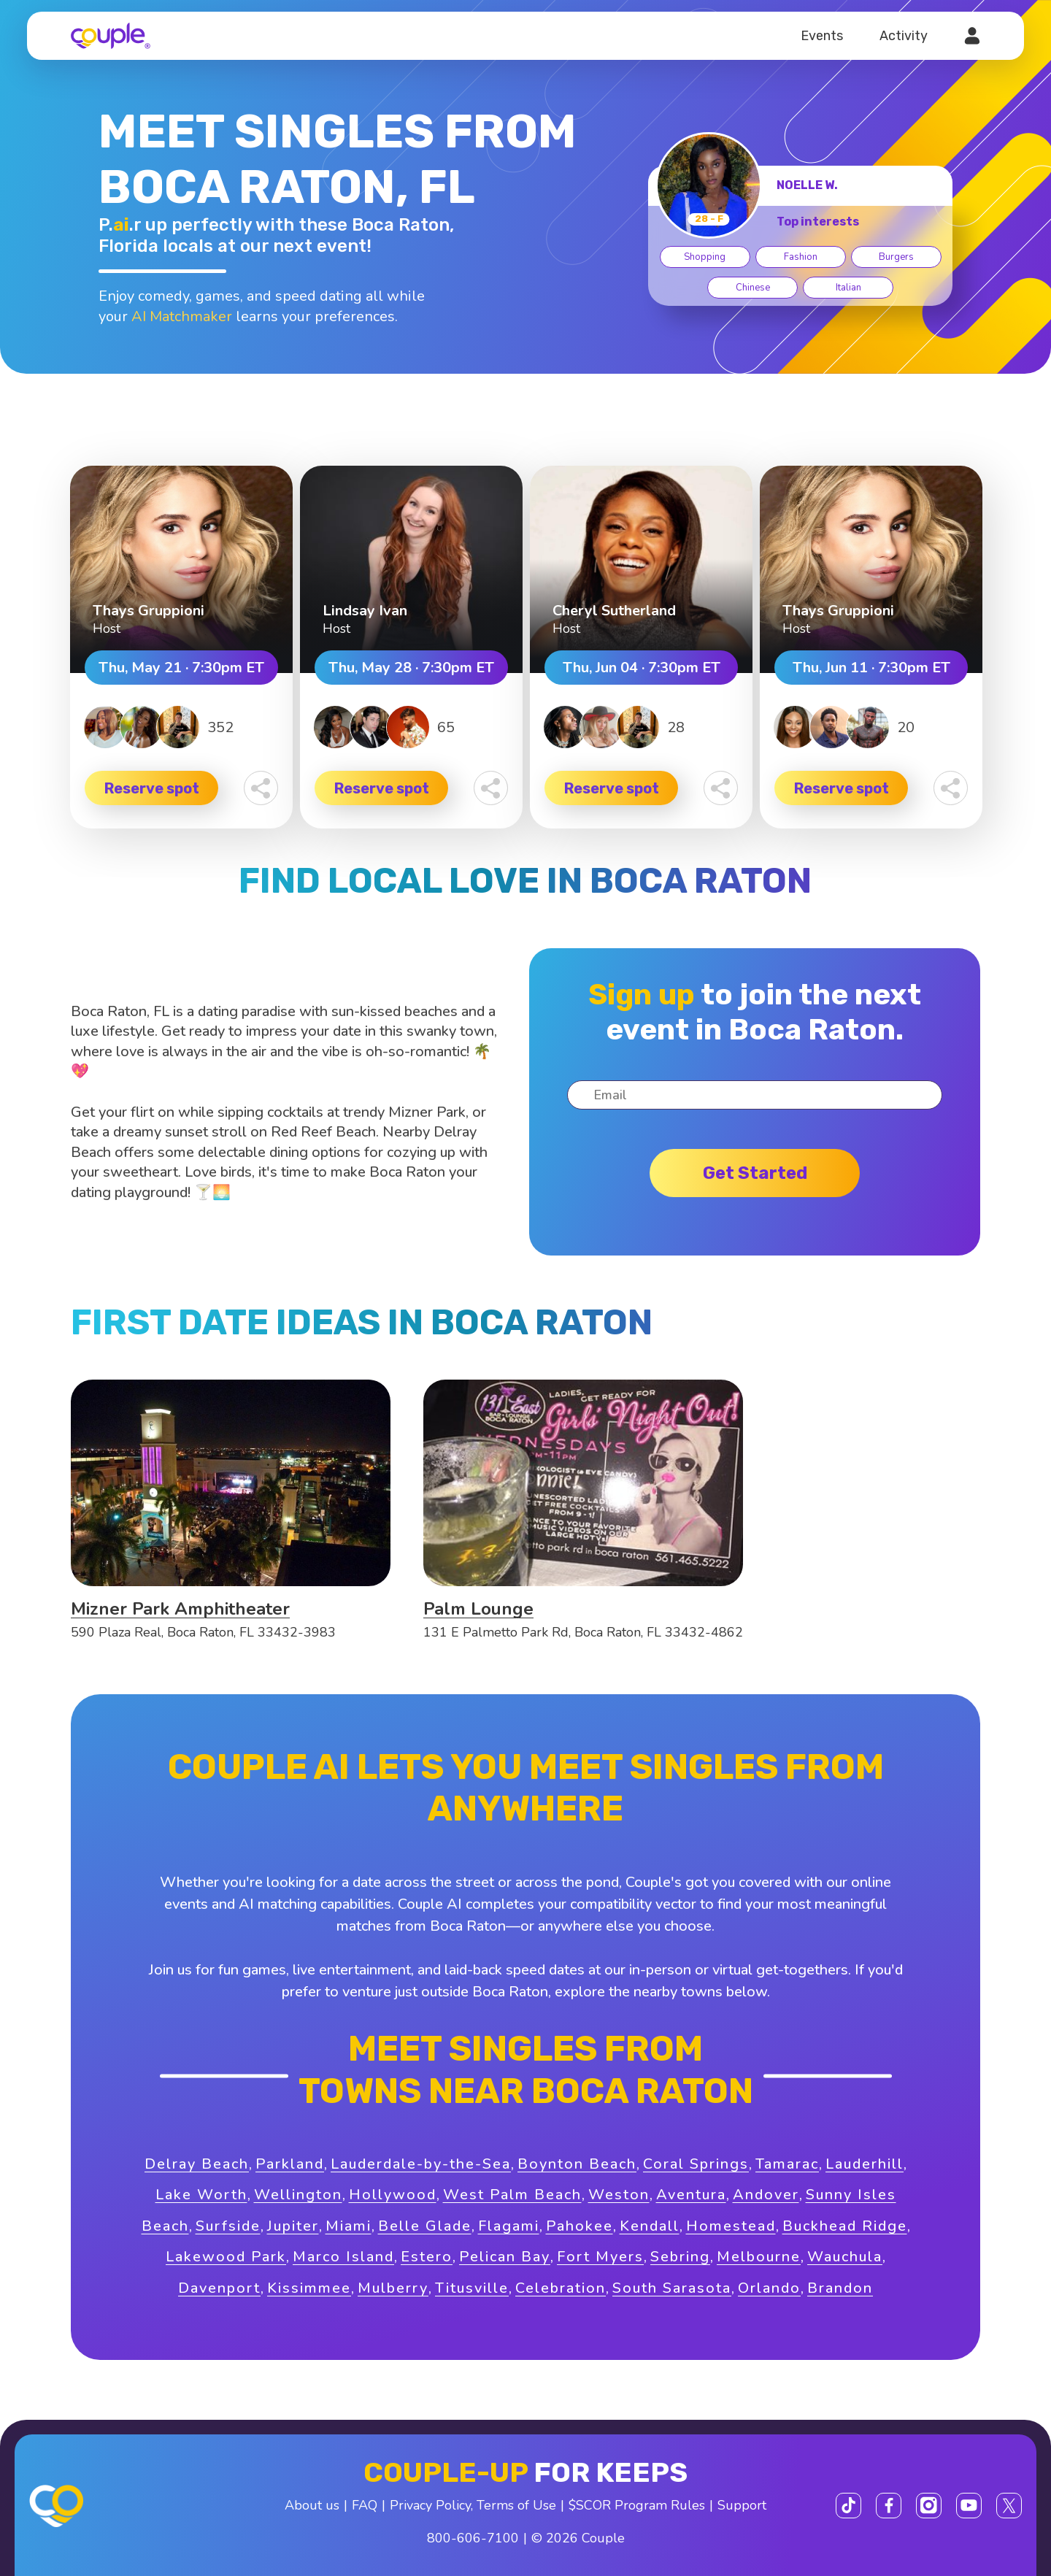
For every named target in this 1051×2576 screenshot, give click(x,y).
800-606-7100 (473, 2538)
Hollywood (392, 2194)
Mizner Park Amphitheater (180, 1608)
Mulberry (393, 2288)
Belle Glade (424, 2226)
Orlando (769, 2288)
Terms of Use (516, 2505)
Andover (766, 2194)
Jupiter (293, 2226)
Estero (427, 2257)
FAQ (364, 2505)
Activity (903, 36)
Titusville (472, 2288)
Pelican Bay (504, 2257)
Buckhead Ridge (844, 2226)
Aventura (691, 2194)
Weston (619, 2194)
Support (741, 2505)
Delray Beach (197, 2164)
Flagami (508, 2226)
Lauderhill (864, 2164)
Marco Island (343, 2257)
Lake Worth (201, 2194)
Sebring (680, 2257)
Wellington (298, 2194)
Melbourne (759, 2257)
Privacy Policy (430, 2505)
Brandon (840, 2288)
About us (312, 2505)
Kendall (650, 2226)
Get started (755, 1173)
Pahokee (579, 2226)
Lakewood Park (226, 2257)
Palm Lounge (478, 1608)
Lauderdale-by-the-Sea (421, 2164)
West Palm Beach (512, 2194)
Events (822, 36)
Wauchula (844, 2257)
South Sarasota (671, 2288)
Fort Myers (600, 2257)
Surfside (228, 2226)
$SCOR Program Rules (637, 2505)
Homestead (731, 2226)
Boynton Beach (576, 2164)
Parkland (289, 2164)
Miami (348, 2226)
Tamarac (787, 2164)
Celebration (560, 2288)
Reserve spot (151, 788)
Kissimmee (309, 2288)
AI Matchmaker (181, 316)
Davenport (219, 2288)
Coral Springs (696, 2164)
